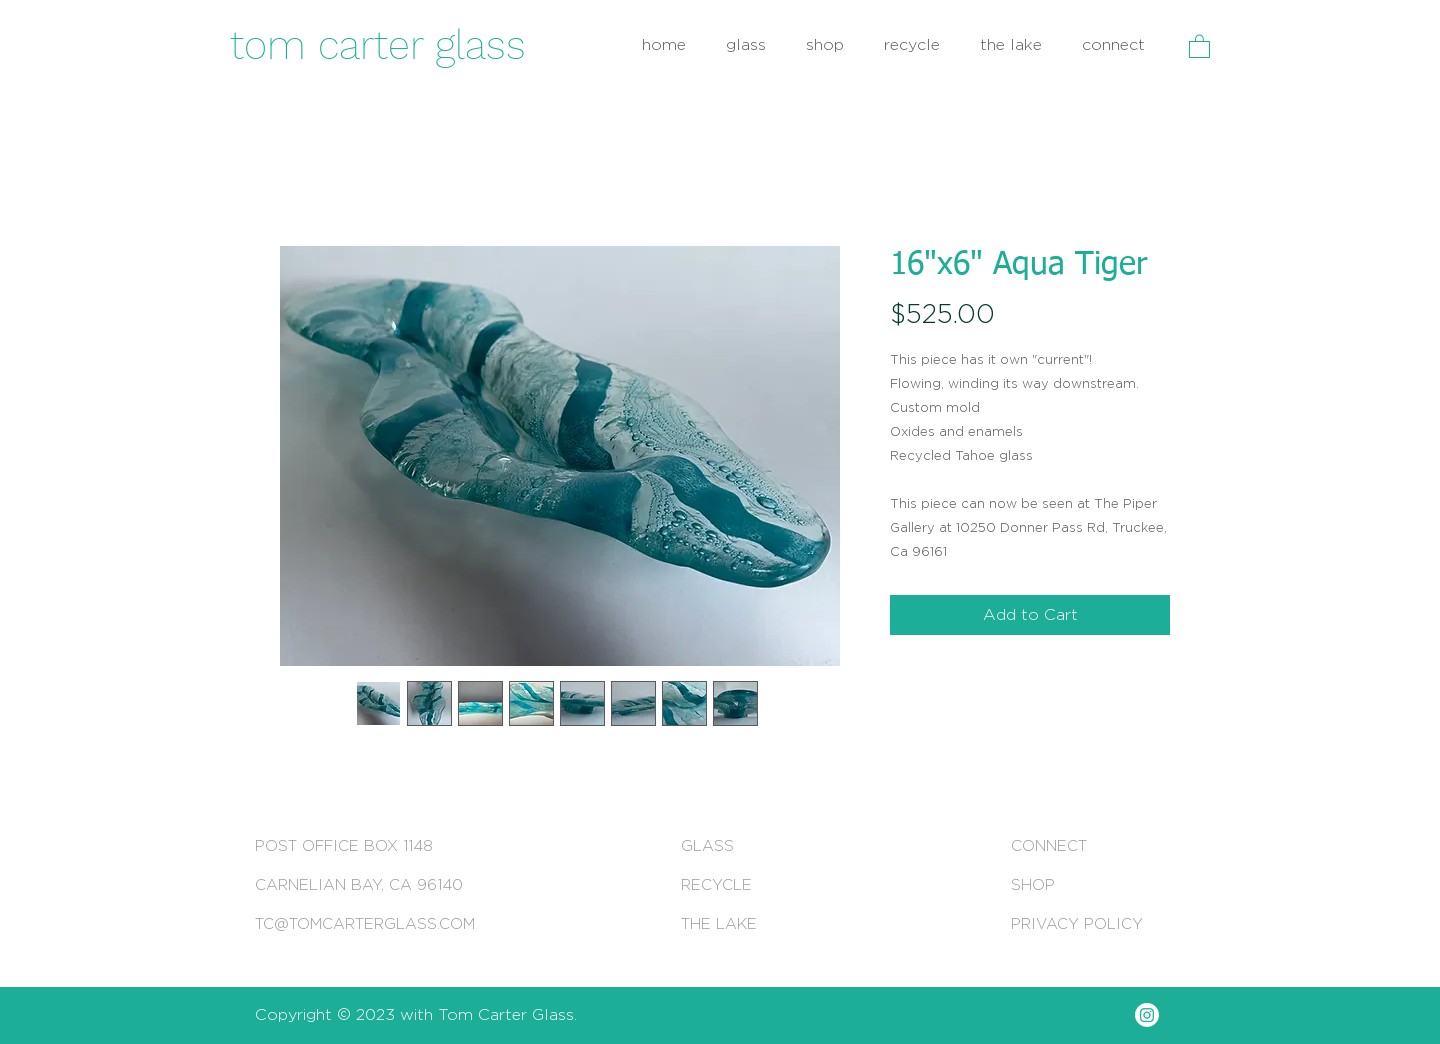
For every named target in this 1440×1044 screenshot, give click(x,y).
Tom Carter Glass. (507, 1014)
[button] (1199, 45)
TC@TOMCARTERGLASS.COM (365, 923)
